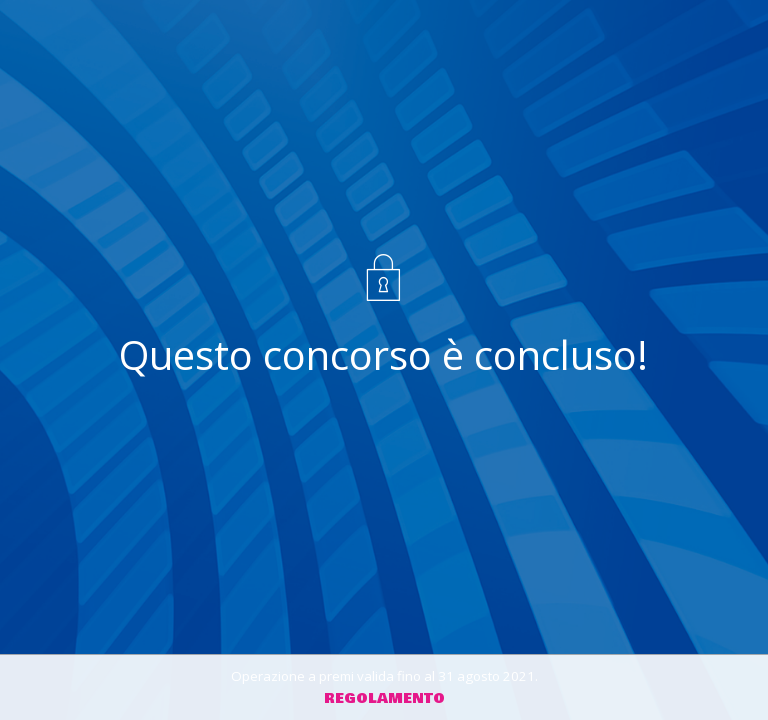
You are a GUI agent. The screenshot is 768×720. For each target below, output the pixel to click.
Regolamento (384, 699)
